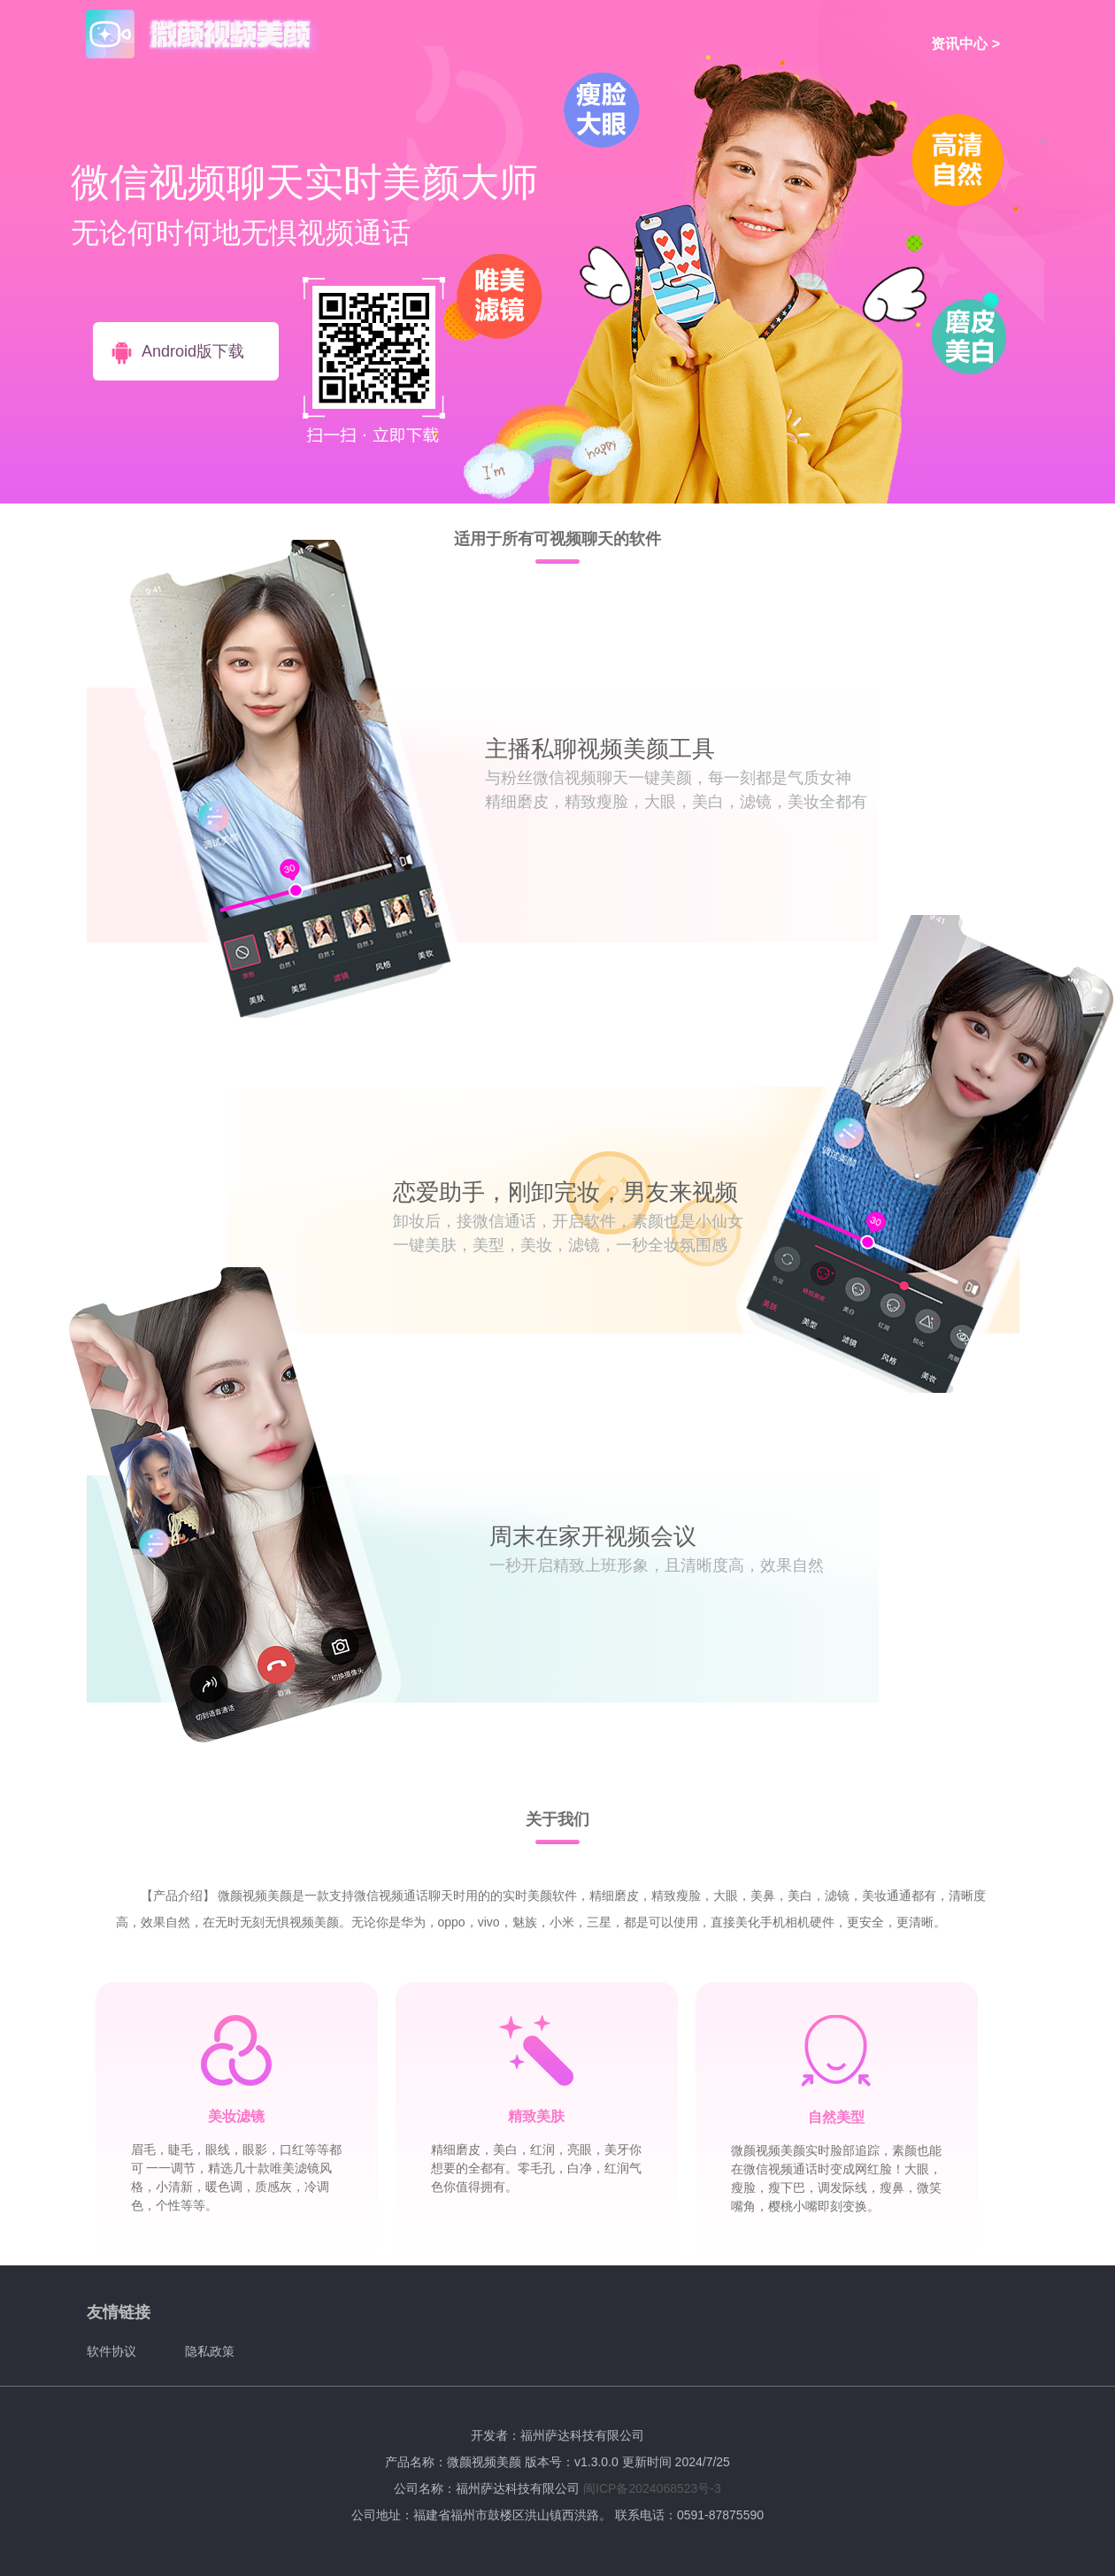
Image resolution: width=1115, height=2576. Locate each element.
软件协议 (111, 2351)
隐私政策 (210, 2351)
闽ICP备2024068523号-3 (652, 2488)
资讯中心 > (965, 43)
